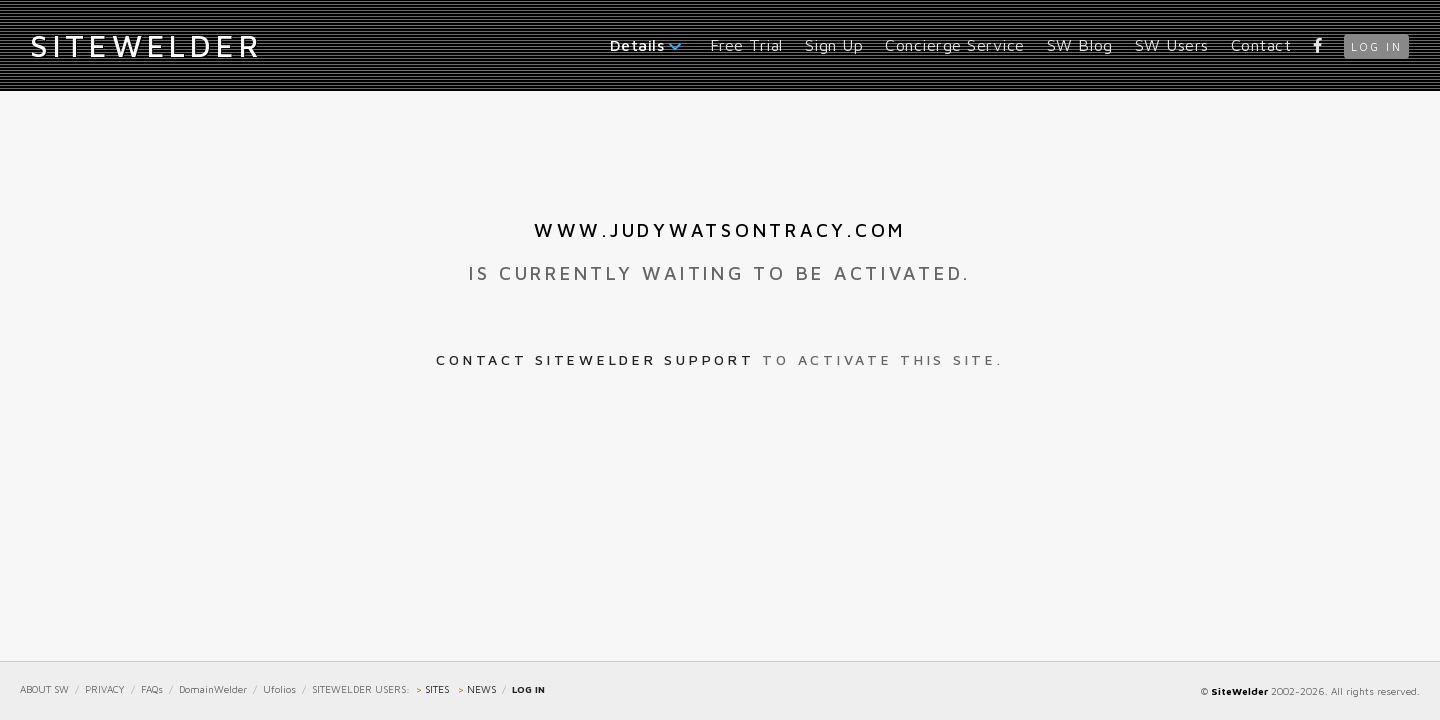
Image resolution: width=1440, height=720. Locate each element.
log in (1376, 46)
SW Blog (1080, 45)
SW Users (1172, 45)
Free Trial (746, 45)
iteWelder (146, 45)
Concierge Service (955, 45)
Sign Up (834, 45)
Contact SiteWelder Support (595, 359)
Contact (1261, 45)
